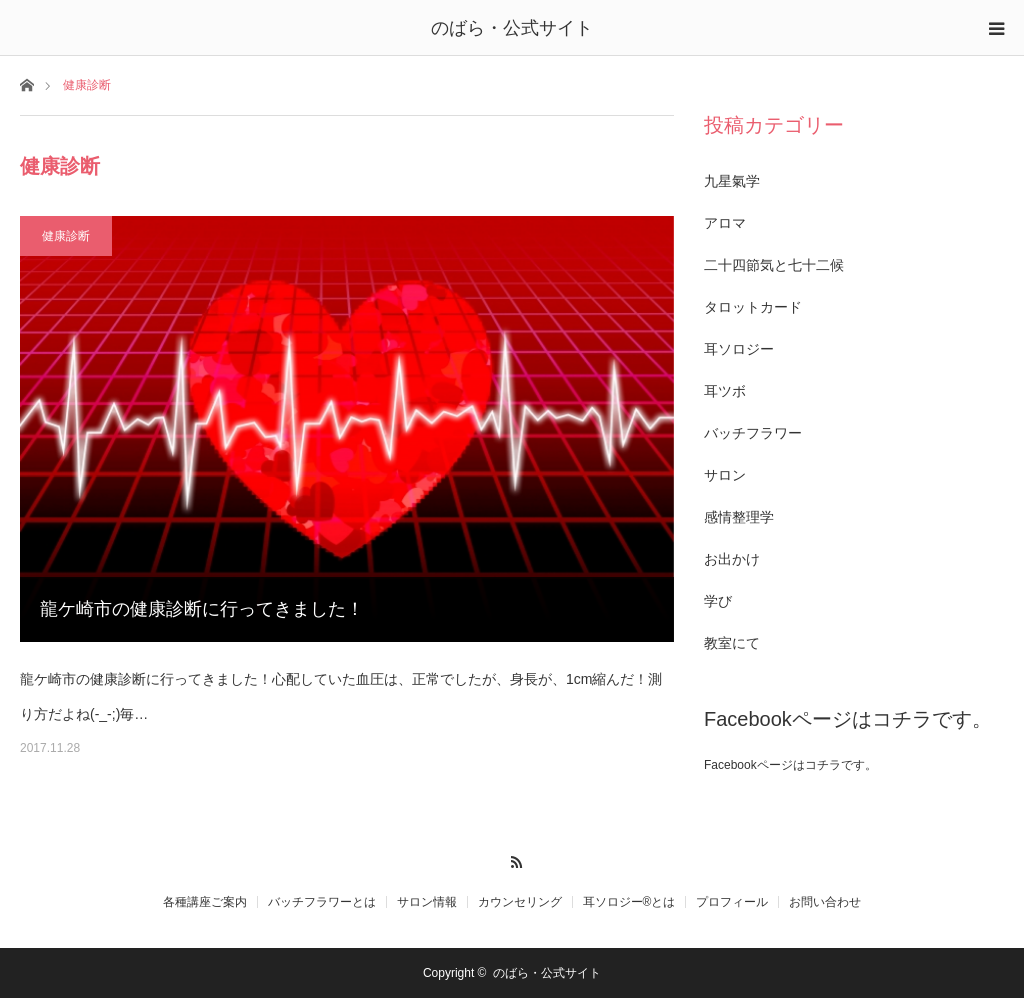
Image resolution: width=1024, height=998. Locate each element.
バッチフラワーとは (322, 902)
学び (718, 601)
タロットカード (753, 307)
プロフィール (732, 902)
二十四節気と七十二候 (774, 265)
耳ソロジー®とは (629, 902)
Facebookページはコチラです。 (848, 719)
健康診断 (66, 236)
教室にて (732, 643)
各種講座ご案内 (205, 902)
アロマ (725, 223)
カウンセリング (520, 902)
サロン (725, 475)
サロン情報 (427, 902)
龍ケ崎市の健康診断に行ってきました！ (202, 609)
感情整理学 (739, 517)
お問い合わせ (825, 902)
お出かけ (732, 559)
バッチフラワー (753, 433)
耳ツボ (725, 391)
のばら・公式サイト (512, 28)
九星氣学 (732, 181)
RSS (512, 859)
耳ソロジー (739, 349)
